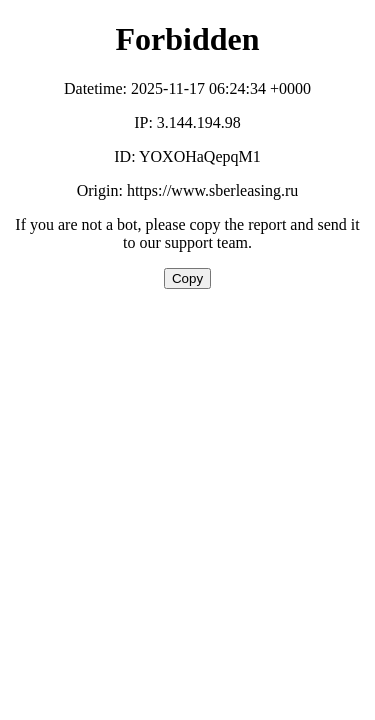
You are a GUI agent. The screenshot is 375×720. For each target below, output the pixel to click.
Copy (187, 278)
